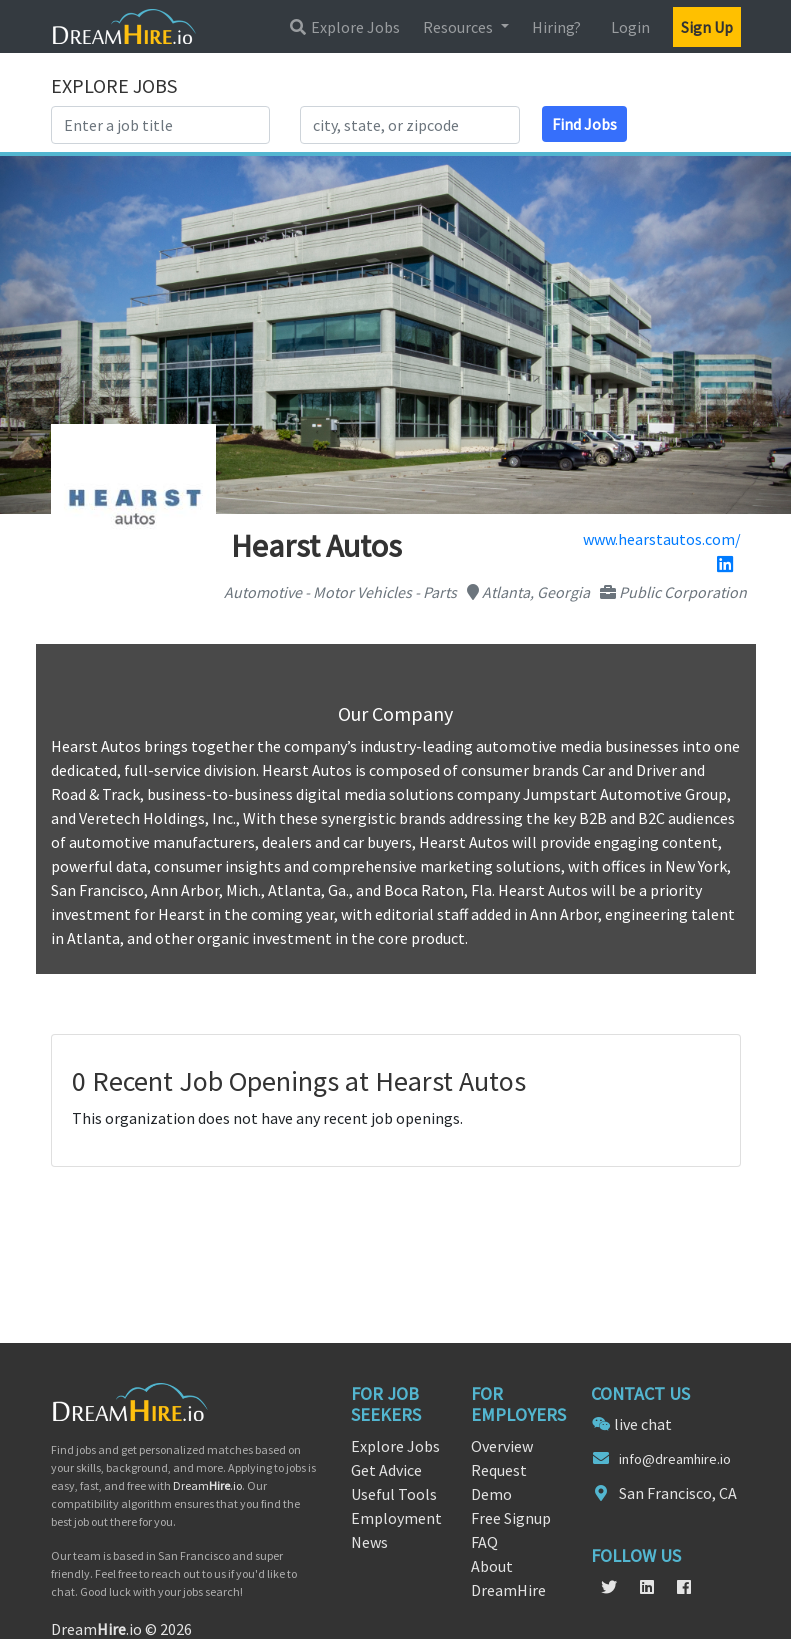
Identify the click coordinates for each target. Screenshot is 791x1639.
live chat (643, 1424)
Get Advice (386, 1470)
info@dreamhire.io (675, 1459)
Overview (502, 1446)
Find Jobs (584, 124)
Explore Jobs (344, 27)
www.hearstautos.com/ (662, 539)
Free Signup (511, 1518)
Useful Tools (394, 1494)
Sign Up (707, 27)
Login (630, 27)
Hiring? (556, 27)
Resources (459, 27)
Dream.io (207, 1485)
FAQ (484, 1542)
